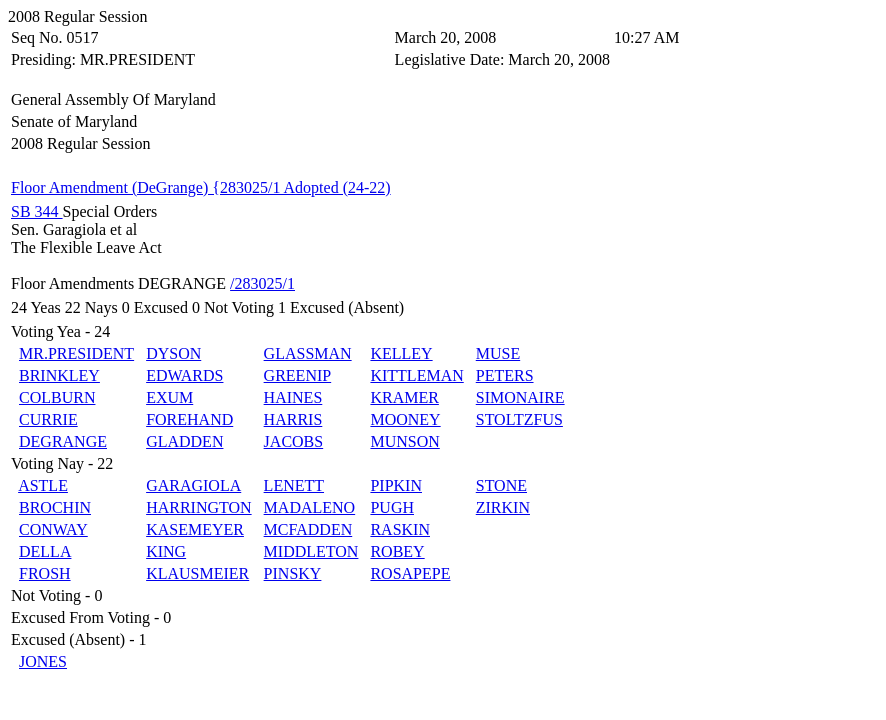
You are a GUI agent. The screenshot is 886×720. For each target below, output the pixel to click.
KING (166, 551)
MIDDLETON (311, 551)
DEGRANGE (63, 441)
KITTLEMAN (416, 375)
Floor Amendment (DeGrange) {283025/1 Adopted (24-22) (201, 187)
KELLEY (401, 353)
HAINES (293, 397)
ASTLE (43, 485)
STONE (501, 485)
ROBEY (397, 551)
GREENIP (298, 375)
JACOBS (294, 441)
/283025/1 (262, 283)
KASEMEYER (195, 529)
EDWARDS (184, 375)
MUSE (498, 353)
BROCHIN (55, 507)
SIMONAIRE (520, 397)
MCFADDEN (308, 529)
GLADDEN (184, 441)
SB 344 (37, 211)
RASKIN (400, 529)
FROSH (45, 573)
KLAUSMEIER (197, 573)
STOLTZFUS (519, 419)
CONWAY (53, 529)
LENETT (294, 485)
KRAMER (404, 397)
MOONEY (405, 419)
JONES (43, 661)
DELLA (45, 551)
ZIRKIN (503, 507)
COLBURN (57, 397)
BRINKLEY (59, 375)
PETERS (505, 375)
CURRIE (48, 419)
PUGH (392, 507)
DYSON (173, 353)
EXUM (169, 397)
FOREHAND (189, 419)
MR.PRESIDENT (76, 353)
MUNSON (404, 441)
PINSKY (293, 573)
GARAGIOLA (193, 485)
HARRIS (293, 419)
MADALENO (310, 507)
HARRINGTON (198, 507)
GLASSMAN (308, 353)
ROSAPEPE (410, 573)
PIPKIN (396, 485)
